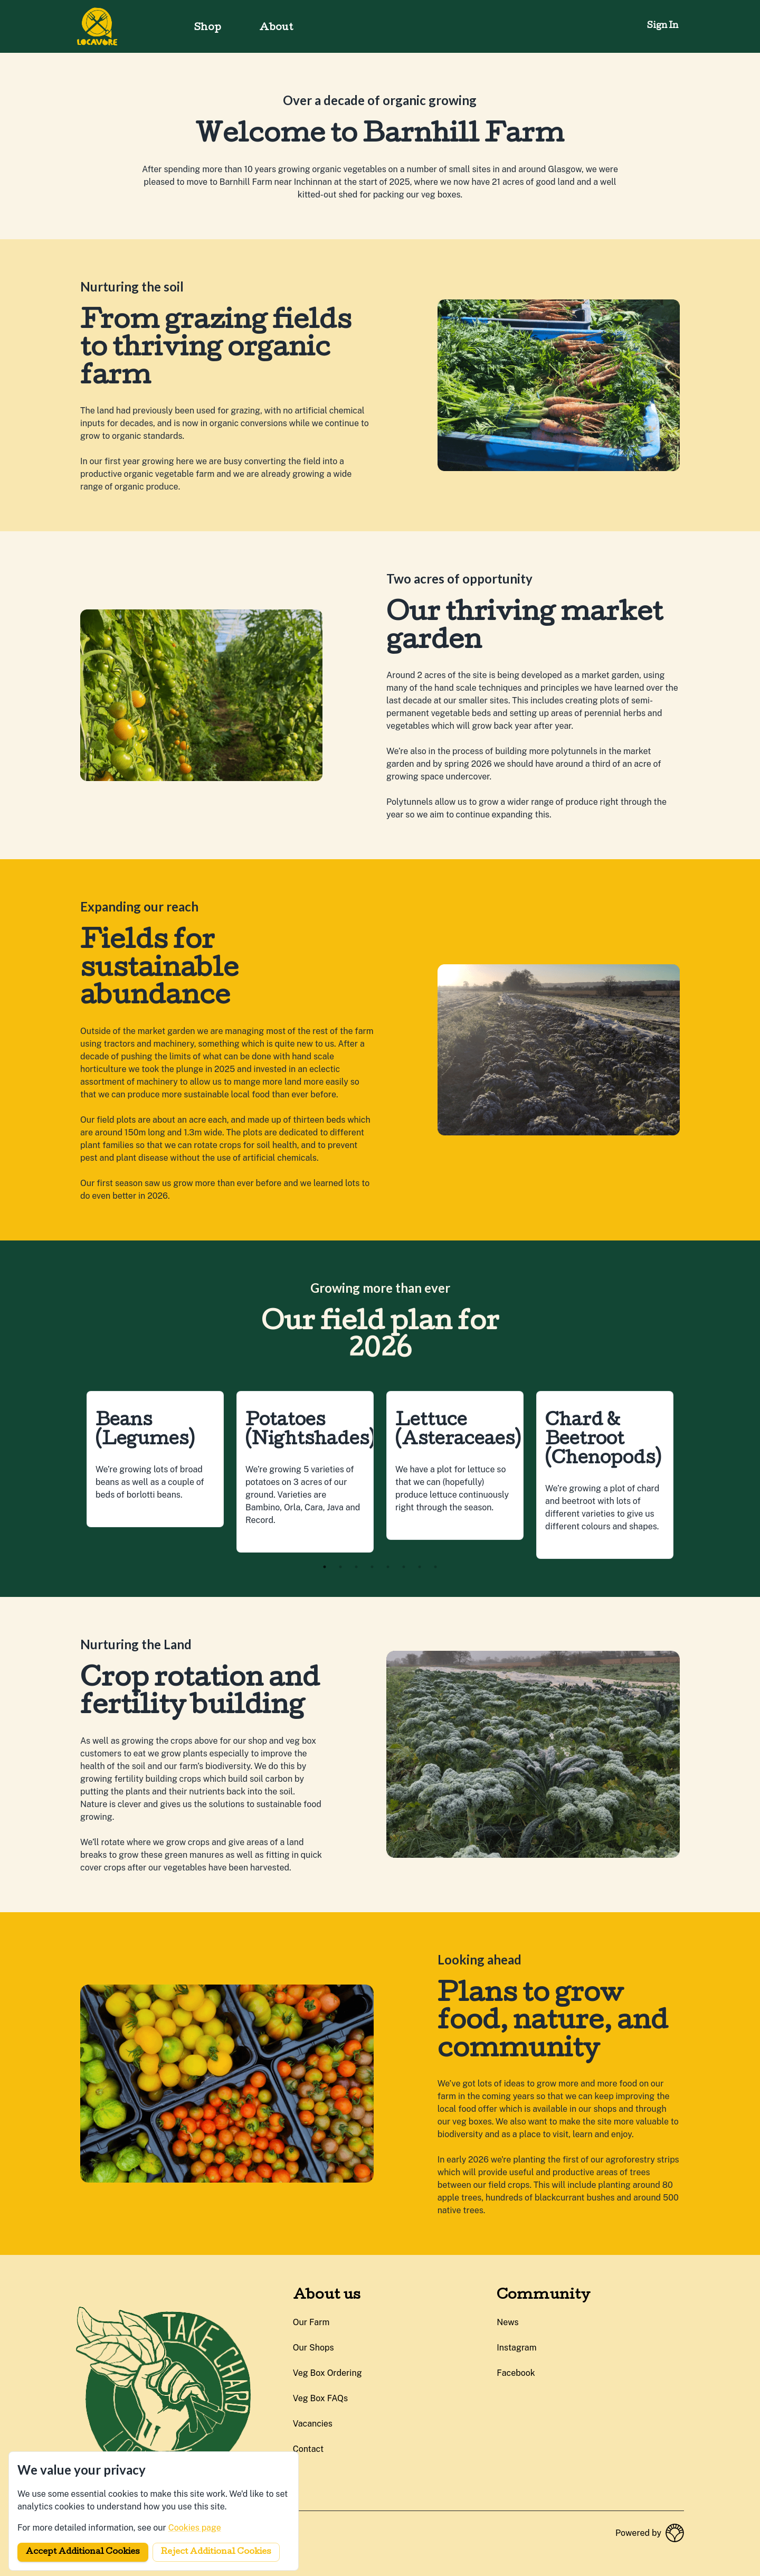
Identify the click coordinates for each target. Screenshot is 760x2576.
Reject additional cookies (216, 2552)
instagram (516, 2348)
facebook (516, 2373)
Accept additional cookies (83, 2552)
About (276, 28)
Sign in (662, 26)
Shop (207, 28)
